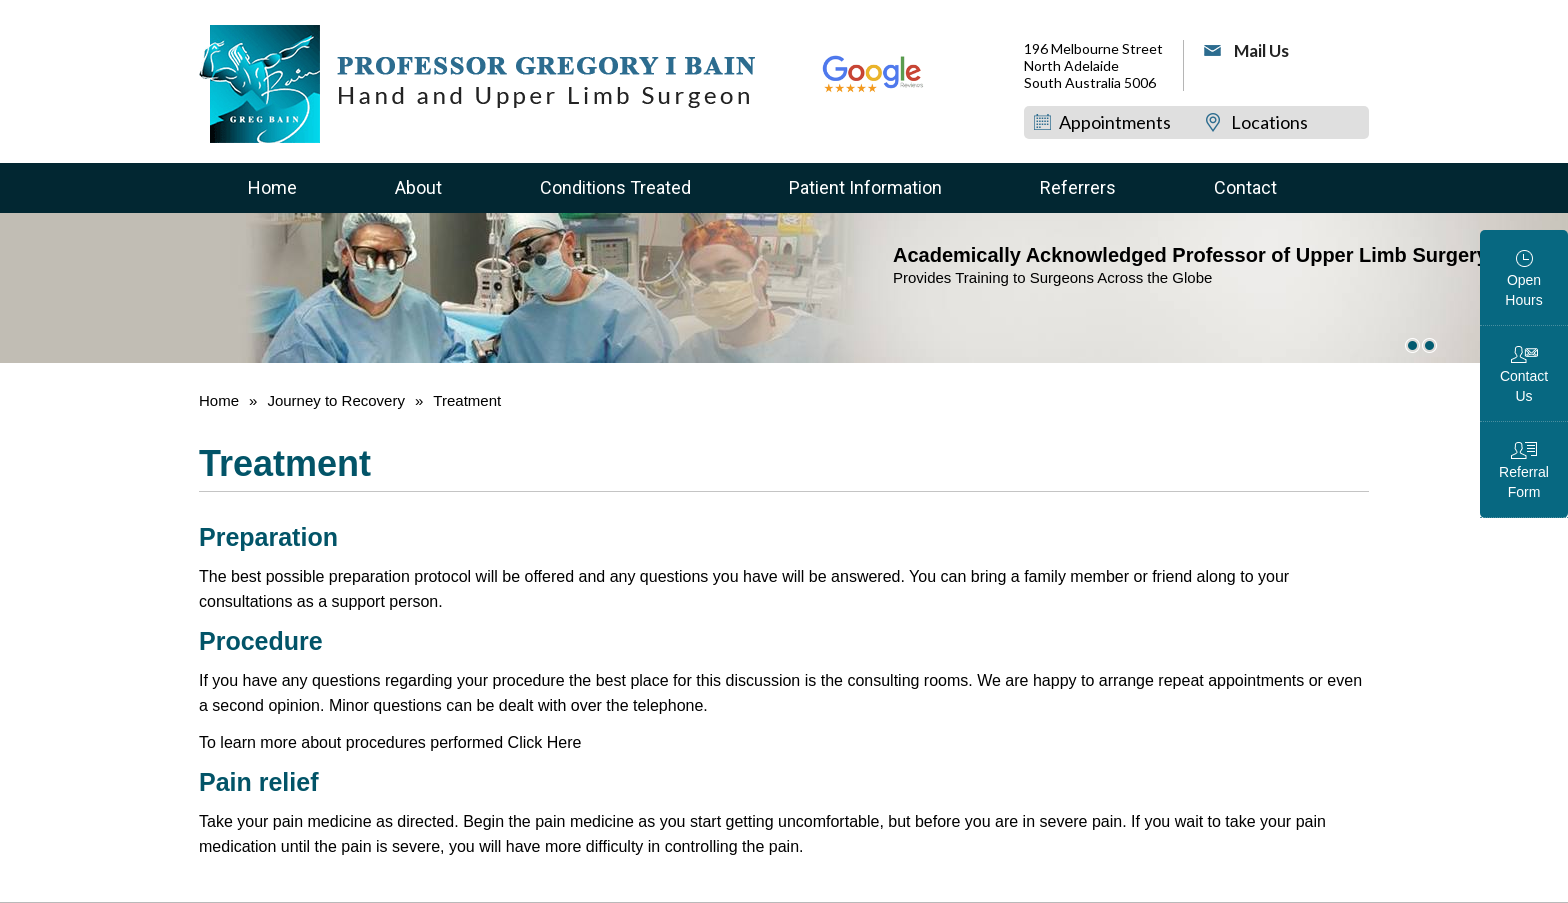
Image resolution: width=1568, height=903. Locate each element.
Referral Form (1524, 482)
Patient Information (865, 187)
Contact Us (1524, 386)
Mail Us (1261, 50)
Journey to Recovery (336, 400)
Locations (1270, 122)
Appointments (1115, 122)
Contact (1245, 187)
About (418, 187)
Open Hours (1523, 290)
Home (272, 187)
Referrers (1078, 187)
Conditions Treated (615, 187)
